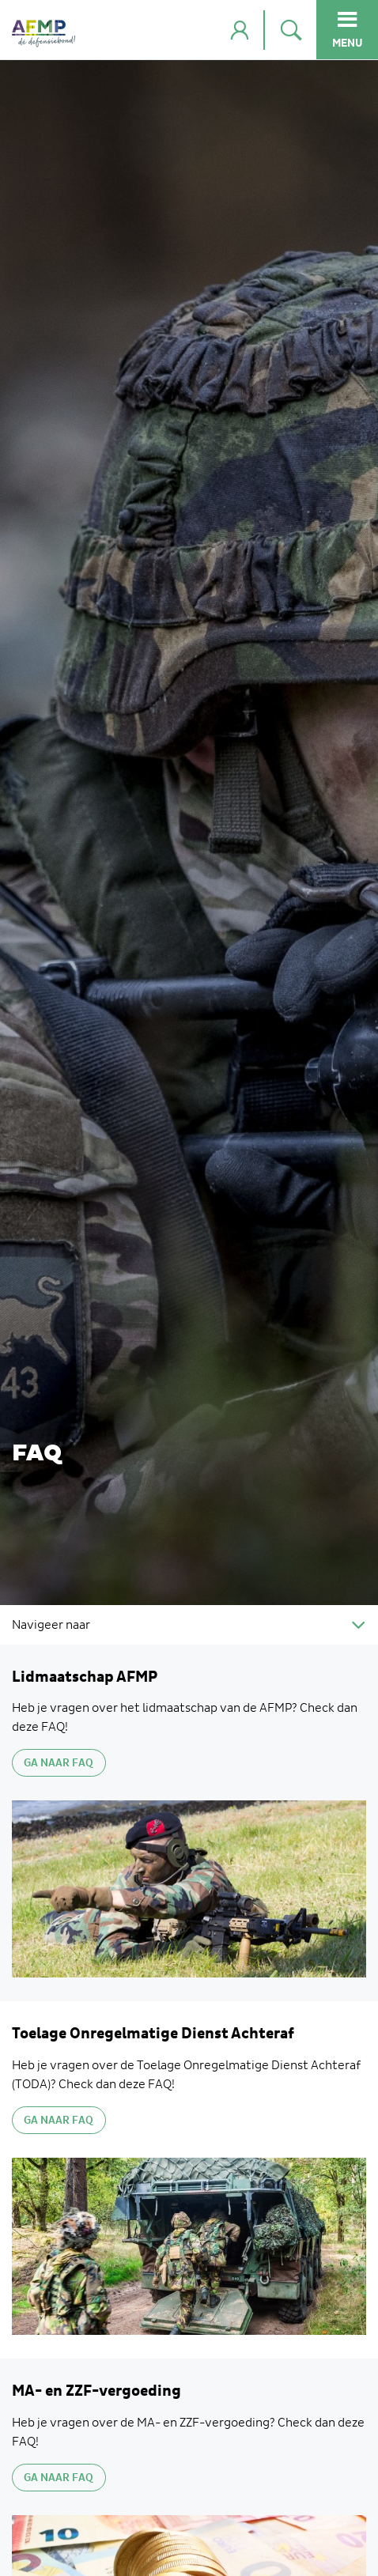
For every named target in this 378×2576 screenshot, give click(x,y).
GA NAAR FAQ (58, 2120)
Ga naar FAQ (58, 1763)
